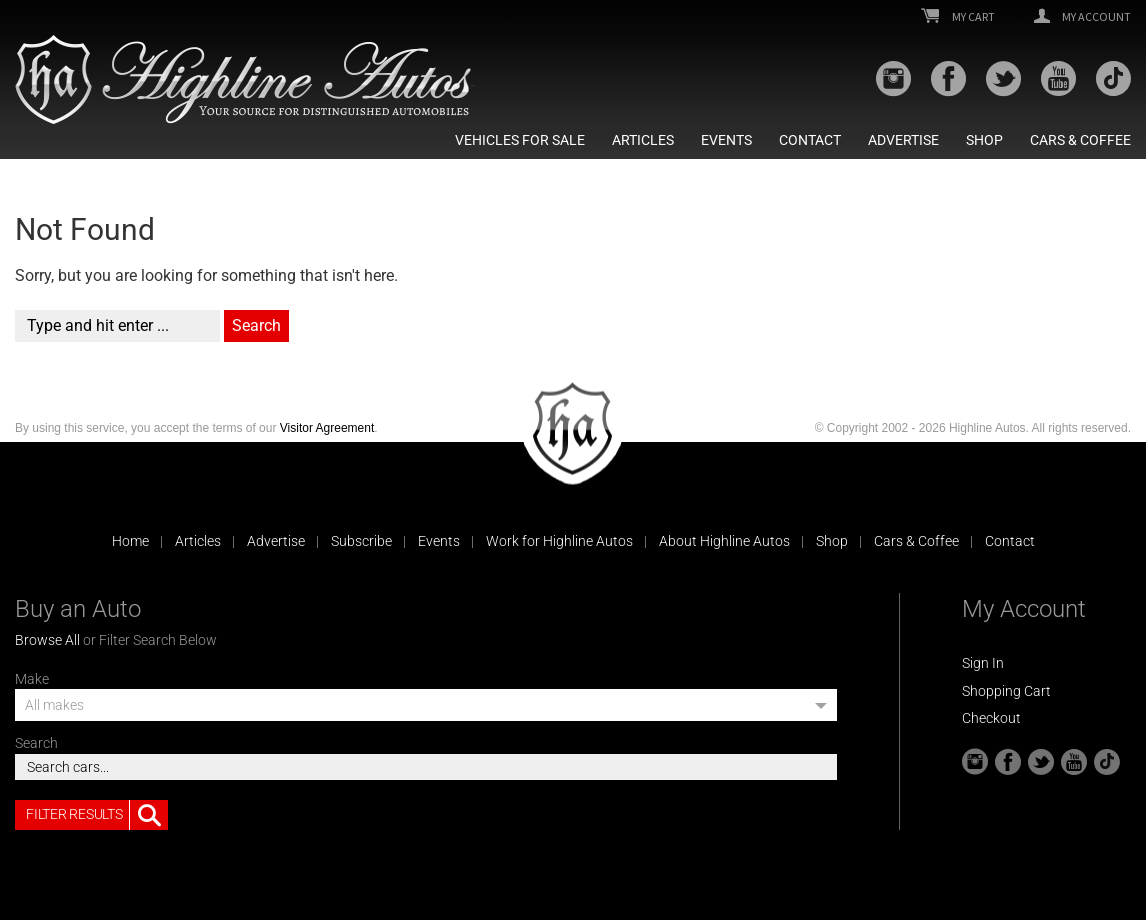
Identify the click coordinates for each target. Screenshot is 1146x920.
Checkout (991, 718)
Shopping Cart (1006, 691)
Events (726, 140)
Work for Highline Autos (559, 541)
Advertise (903, 140)
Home (130, 541)
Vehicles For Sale (520, 140)
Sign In (983, 663)
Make (32, 679)
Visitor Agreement (327, 428)
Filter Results (97, 815)
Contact (810, 140)
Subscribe (361, 541)
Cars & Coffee (1080, 140)
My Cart (958, 17)
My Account (1082, 17)
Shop (984, 140)
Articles (643, 140)
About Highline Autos (724, 541)
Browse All (47, 640)
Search (36, 743)
